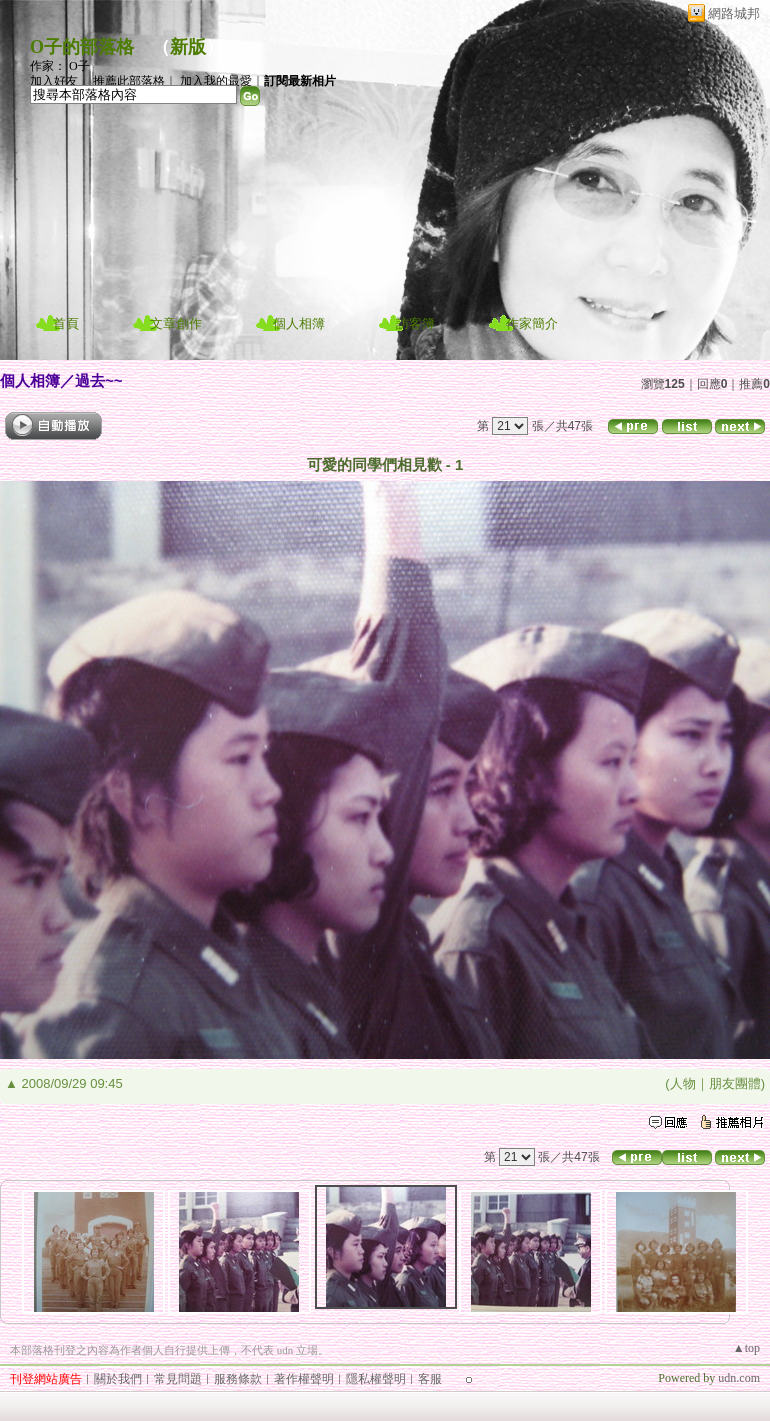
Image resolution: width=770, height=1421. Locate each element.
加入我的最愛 (216, 81)
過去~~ (99, 380)
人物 (683, 1083)
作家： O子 (60, 66)
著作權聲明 (304, 1379)
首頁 (66, 323)
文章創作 (176, 323)
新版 (188, 47)
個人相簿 (299, 323)
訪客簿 (415, 323)
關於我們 (118, 1379)
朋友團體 (735, 1083)
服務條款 (238, 1379)
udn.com (739, 1378)
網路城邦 (734, 13)
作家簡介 (532, 323)
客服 (430, 1379)
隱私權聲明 (376, 1379)
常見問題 (178, 1379)
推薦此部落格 (129, 81)
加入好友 (54, 81)
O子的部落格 (82, 47)
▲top (746, 1348)
